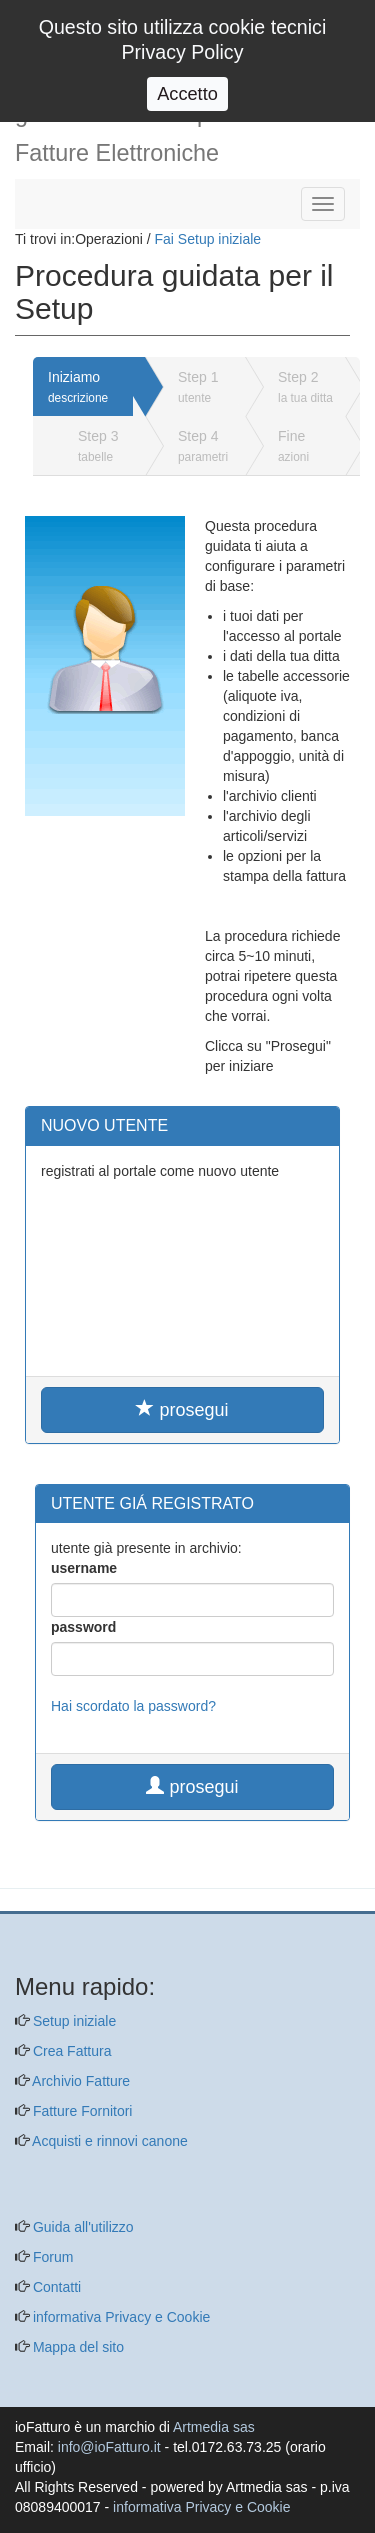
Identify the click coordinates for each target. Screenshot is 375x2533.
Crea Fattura (70, 2051)
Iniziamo (78, 387)
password (83, 1627)
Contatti (55, 2287)
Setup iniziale (72, 2021)
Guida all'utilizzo (81, 2227)
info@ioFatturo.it (109, 2447)
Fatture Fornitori (80, 2111)
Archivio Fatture (79, 2081)
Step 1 (198, 387)
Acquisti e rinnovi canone (108, 2141)
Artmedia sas (214, 2427)
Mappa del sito (76, 2347)
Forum (51, 2257)
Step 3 (98, 446)
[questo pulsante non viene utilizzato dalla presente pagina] (30, 1901)
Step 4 (203, 446)
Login (326, 18)
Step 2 (305, 387)
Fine (293, 446)
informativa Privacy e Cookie (119, 2317)
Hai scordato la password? (133, 1706)
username (84, 1568)
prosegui (182, 1409)
